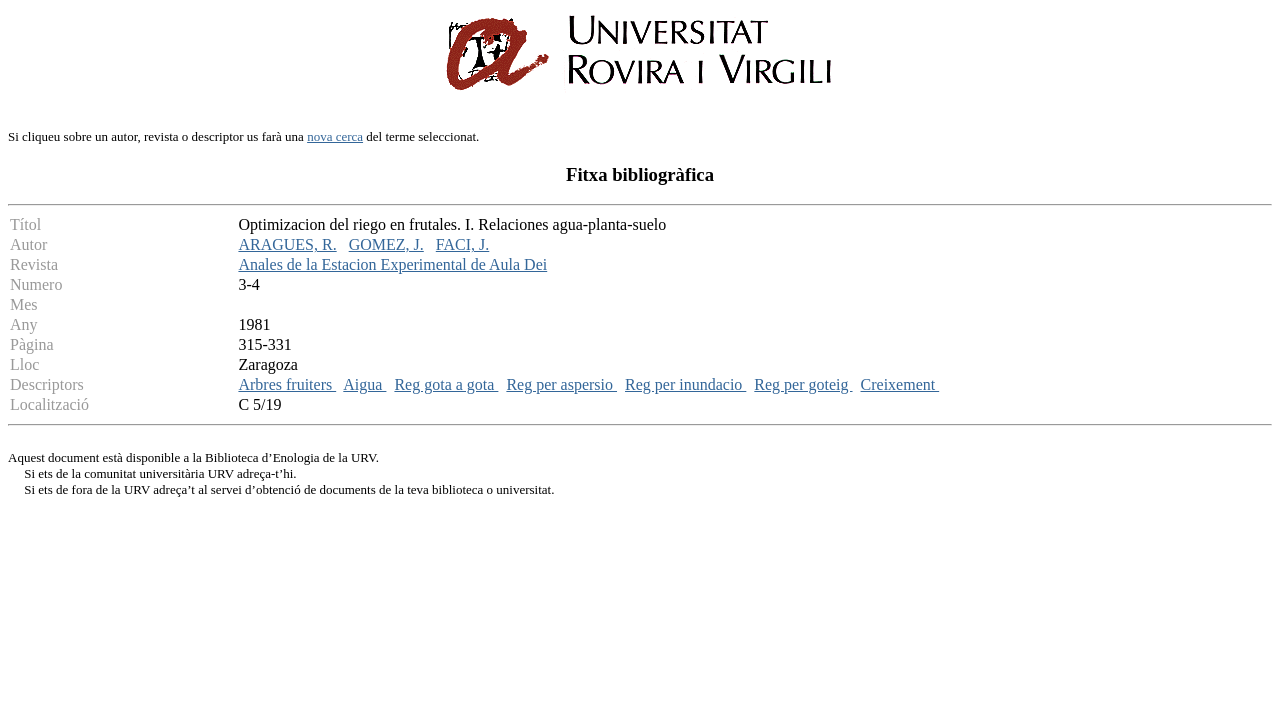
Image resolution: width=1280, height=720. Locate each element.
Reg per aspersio (561, 384)
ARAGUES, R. (287, 244)
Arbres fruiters (287, 384)
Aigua (364, 384)
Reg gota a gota (446, 384)
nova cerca (335, 136)
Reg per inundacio (685, 384)
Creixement (900, 384)
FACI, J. (463, 244)
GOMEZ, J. (386, 244)
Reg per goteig (803, 384)
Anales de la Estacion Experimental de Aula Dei (392, 264)
